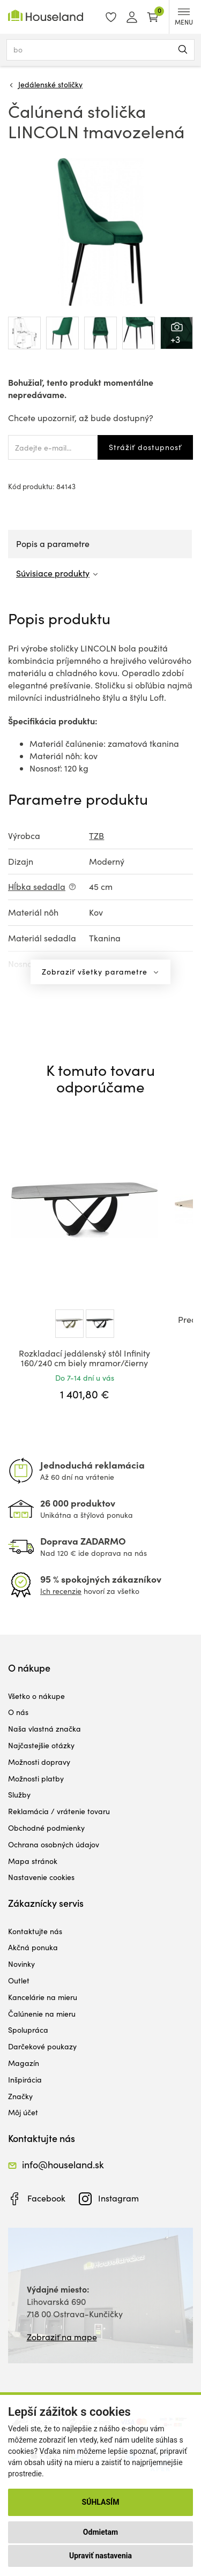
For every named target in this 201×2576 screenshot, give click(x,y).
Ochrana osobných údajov (53, 1844)
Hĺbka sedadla (36, 886)
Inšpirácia (25, 2080)
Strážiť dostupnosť (145, 447)
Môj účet (23, 2112)
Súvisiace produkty (53, 573)
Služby (19, 1794)
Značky (20, 2096)
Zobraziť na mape (62, 2336)
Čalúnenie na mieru (42, 2014)
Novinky (21, 1964)
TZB (96, 835)
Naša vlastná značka (44, 1729)
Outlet (18, 1980)
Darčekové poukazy (42, 2046)
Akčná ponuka (33, 1947)
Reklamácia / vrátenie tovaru (59, 1811)
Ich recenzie (60, 1591)
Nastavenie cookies (41, 1877)
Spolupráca (28, 2030)
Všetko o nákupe (36, 1696)
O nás (18, 1712)
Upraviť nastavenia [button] (100, 2555)
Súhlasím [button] (101, 2502)
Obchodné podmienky (46, 1828)
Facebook (46, 2198)
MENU (184, 17)
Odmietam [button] (100, 2532)
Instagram (118, 2198)
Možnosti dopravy (39, 1762)
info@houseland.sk (63, 2164)
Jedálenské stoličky (50, 84)
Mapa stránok (32, 1861)
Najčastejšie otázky (41, 1745)
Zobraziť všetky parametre (96, 972)
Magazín (23, 2063)
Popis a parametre (53, 543)
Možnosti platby (36, 1778)
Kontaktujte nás (35, 1931)
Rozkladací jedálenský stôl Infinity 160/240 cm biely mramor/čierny (84, 1357)
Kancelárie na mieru (42, 1997)
